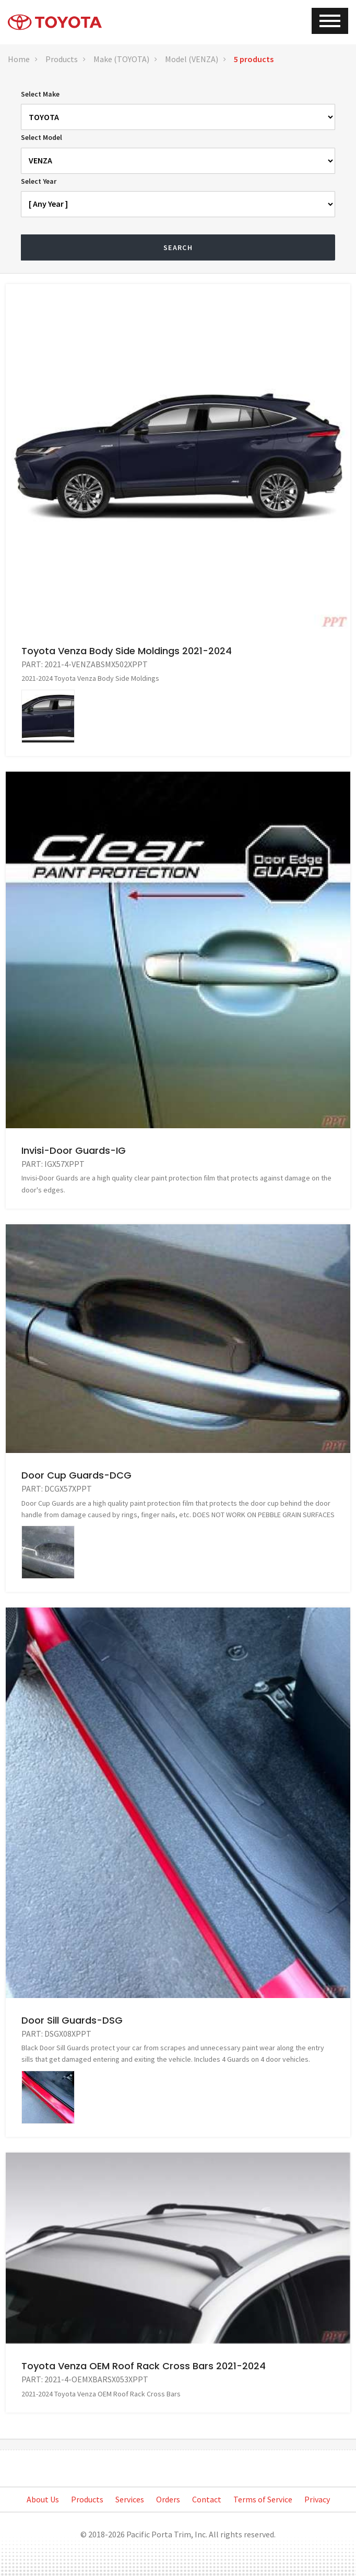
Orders (168, 2499)
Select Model (41, 137)
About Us (43, 2499)
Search (178, 247)
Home (19, 59)
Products (61, 59)
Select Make (40, 94)
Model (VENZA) (191, 59)
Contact (206, 2499)
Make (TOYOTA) (121, 59)
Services (129, 2499)
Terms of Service (262, 2499)
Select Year (38, 181)
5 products (254, 59)
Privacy (317, 2499)
